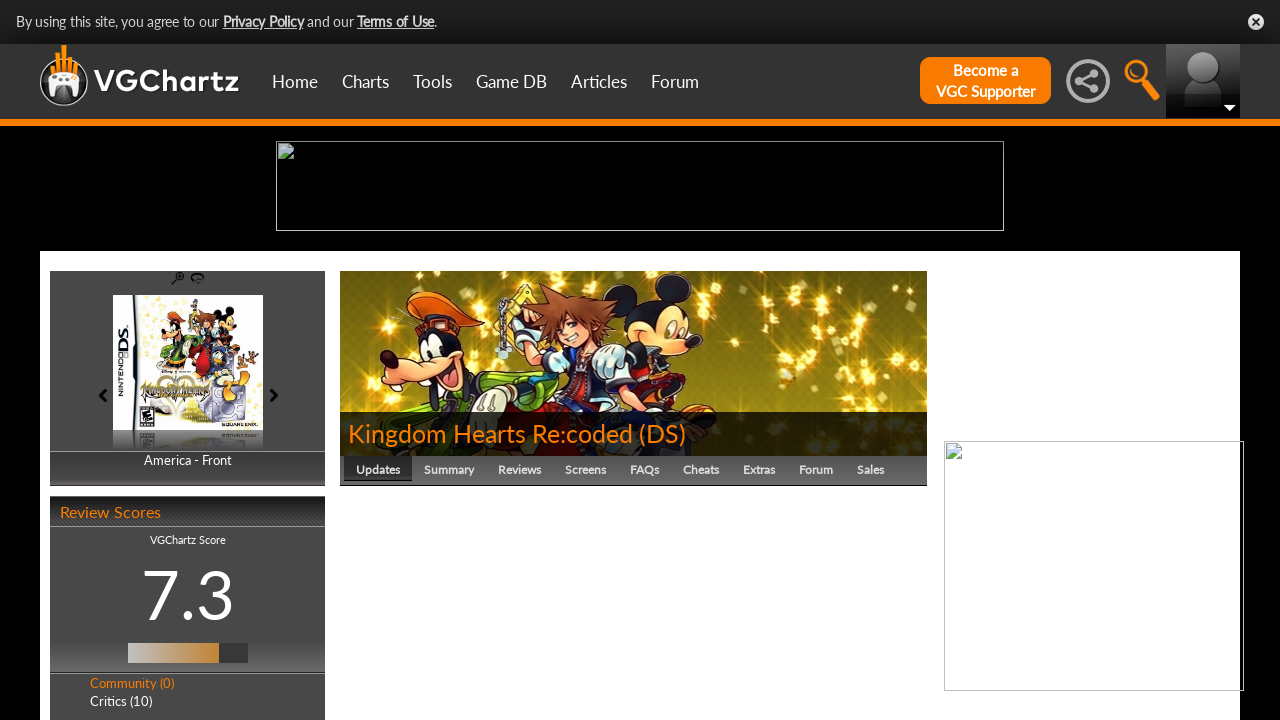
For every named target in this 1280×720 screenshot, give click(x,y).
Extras (759, 624)
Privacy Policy (263, 21)
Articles (599, 81)
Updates (378, 624)
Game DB (511, 81)
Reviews (519, 624)
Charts (365, 81)
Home (295, 81)
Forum (675, 81)
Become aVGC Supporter (985, 80)
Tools (432, 81)
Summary (449, 624)
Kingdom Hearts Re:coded (490, 588)
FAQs (644, 624)
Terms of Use (395, 21)
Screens (585, 624)
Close (1256, 22)
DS (662, 588)
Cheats (701, 624)
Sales (870, 624)
